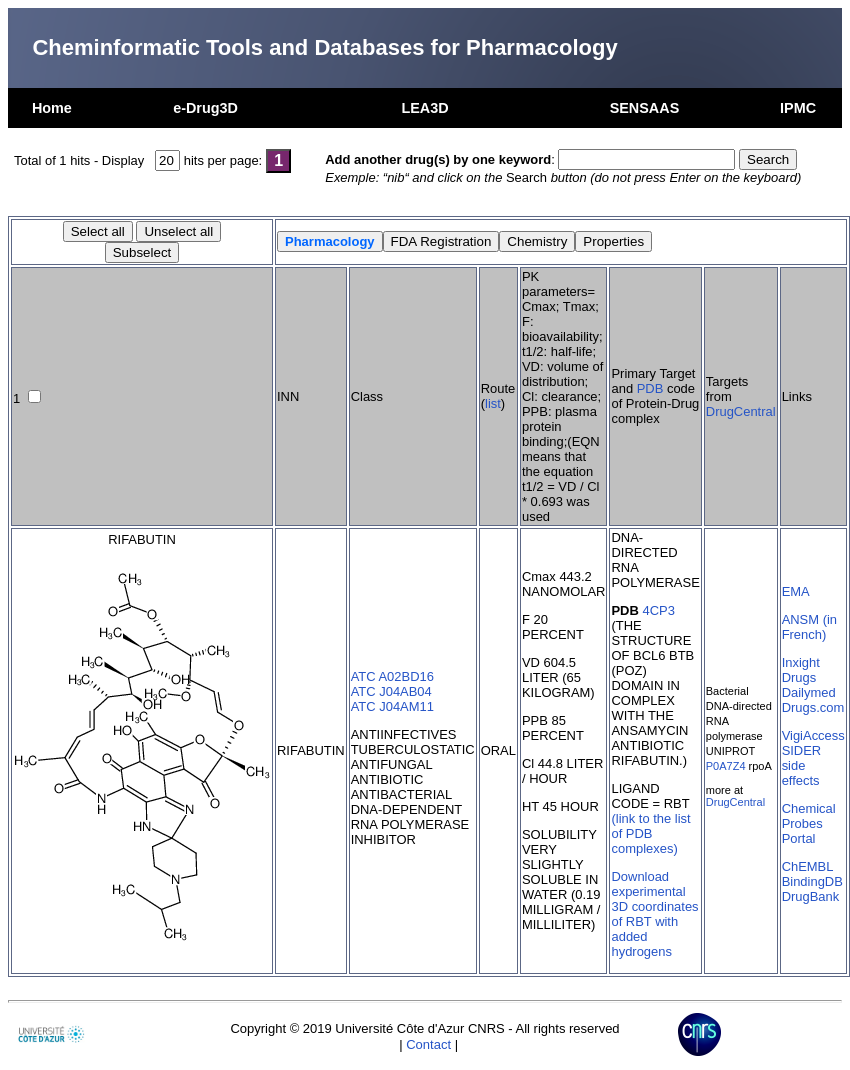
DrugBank (811, 896)
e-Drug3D (205, 108)
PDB (650, 388)
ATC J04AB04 (391, 691)
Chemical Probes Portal (809, 823)
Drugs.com (813, 707)
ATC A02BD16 (392, 676)
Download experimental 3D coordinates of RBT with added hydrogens (654, 914)
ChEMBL (808, 866)
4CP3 (658, 610)
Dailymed (809, 692)
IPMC (798, 108)
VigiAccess (813, 735)
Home (52, 108)
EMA (796, 591)
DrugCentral (741, 411)
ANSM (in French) (809, 627)
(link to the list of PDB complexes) (650, 833)
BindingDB (812, 881)
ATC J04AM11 (392, 706)
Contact (428, 1044)
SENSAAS (645, 108)
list (493, 403)
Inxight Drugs (801, 670)
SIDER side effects (802, 765)
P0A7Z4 (726, 766)
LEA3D (424, 108)
